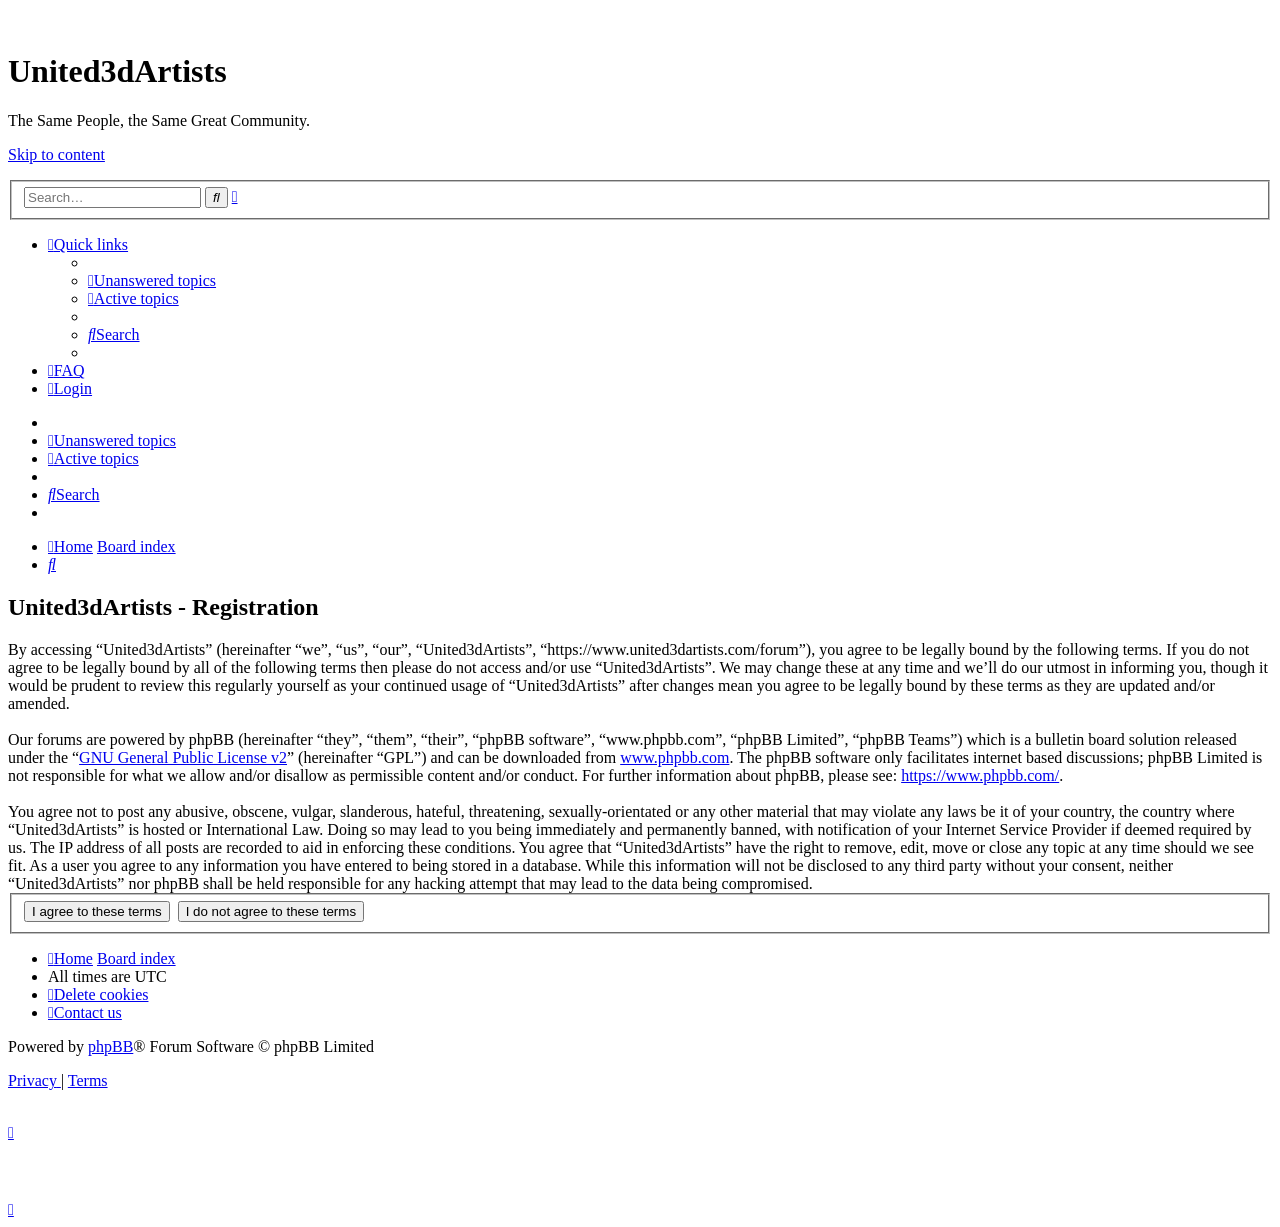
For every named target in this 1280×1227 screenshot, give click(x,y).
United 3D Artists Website (639, 19)
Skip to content (56, 154)
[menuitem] (152, 280)
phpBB (110, 1046)
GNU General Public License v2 (183, 757)
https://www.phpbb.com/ (980, 775)
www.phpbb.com (674, 757)
